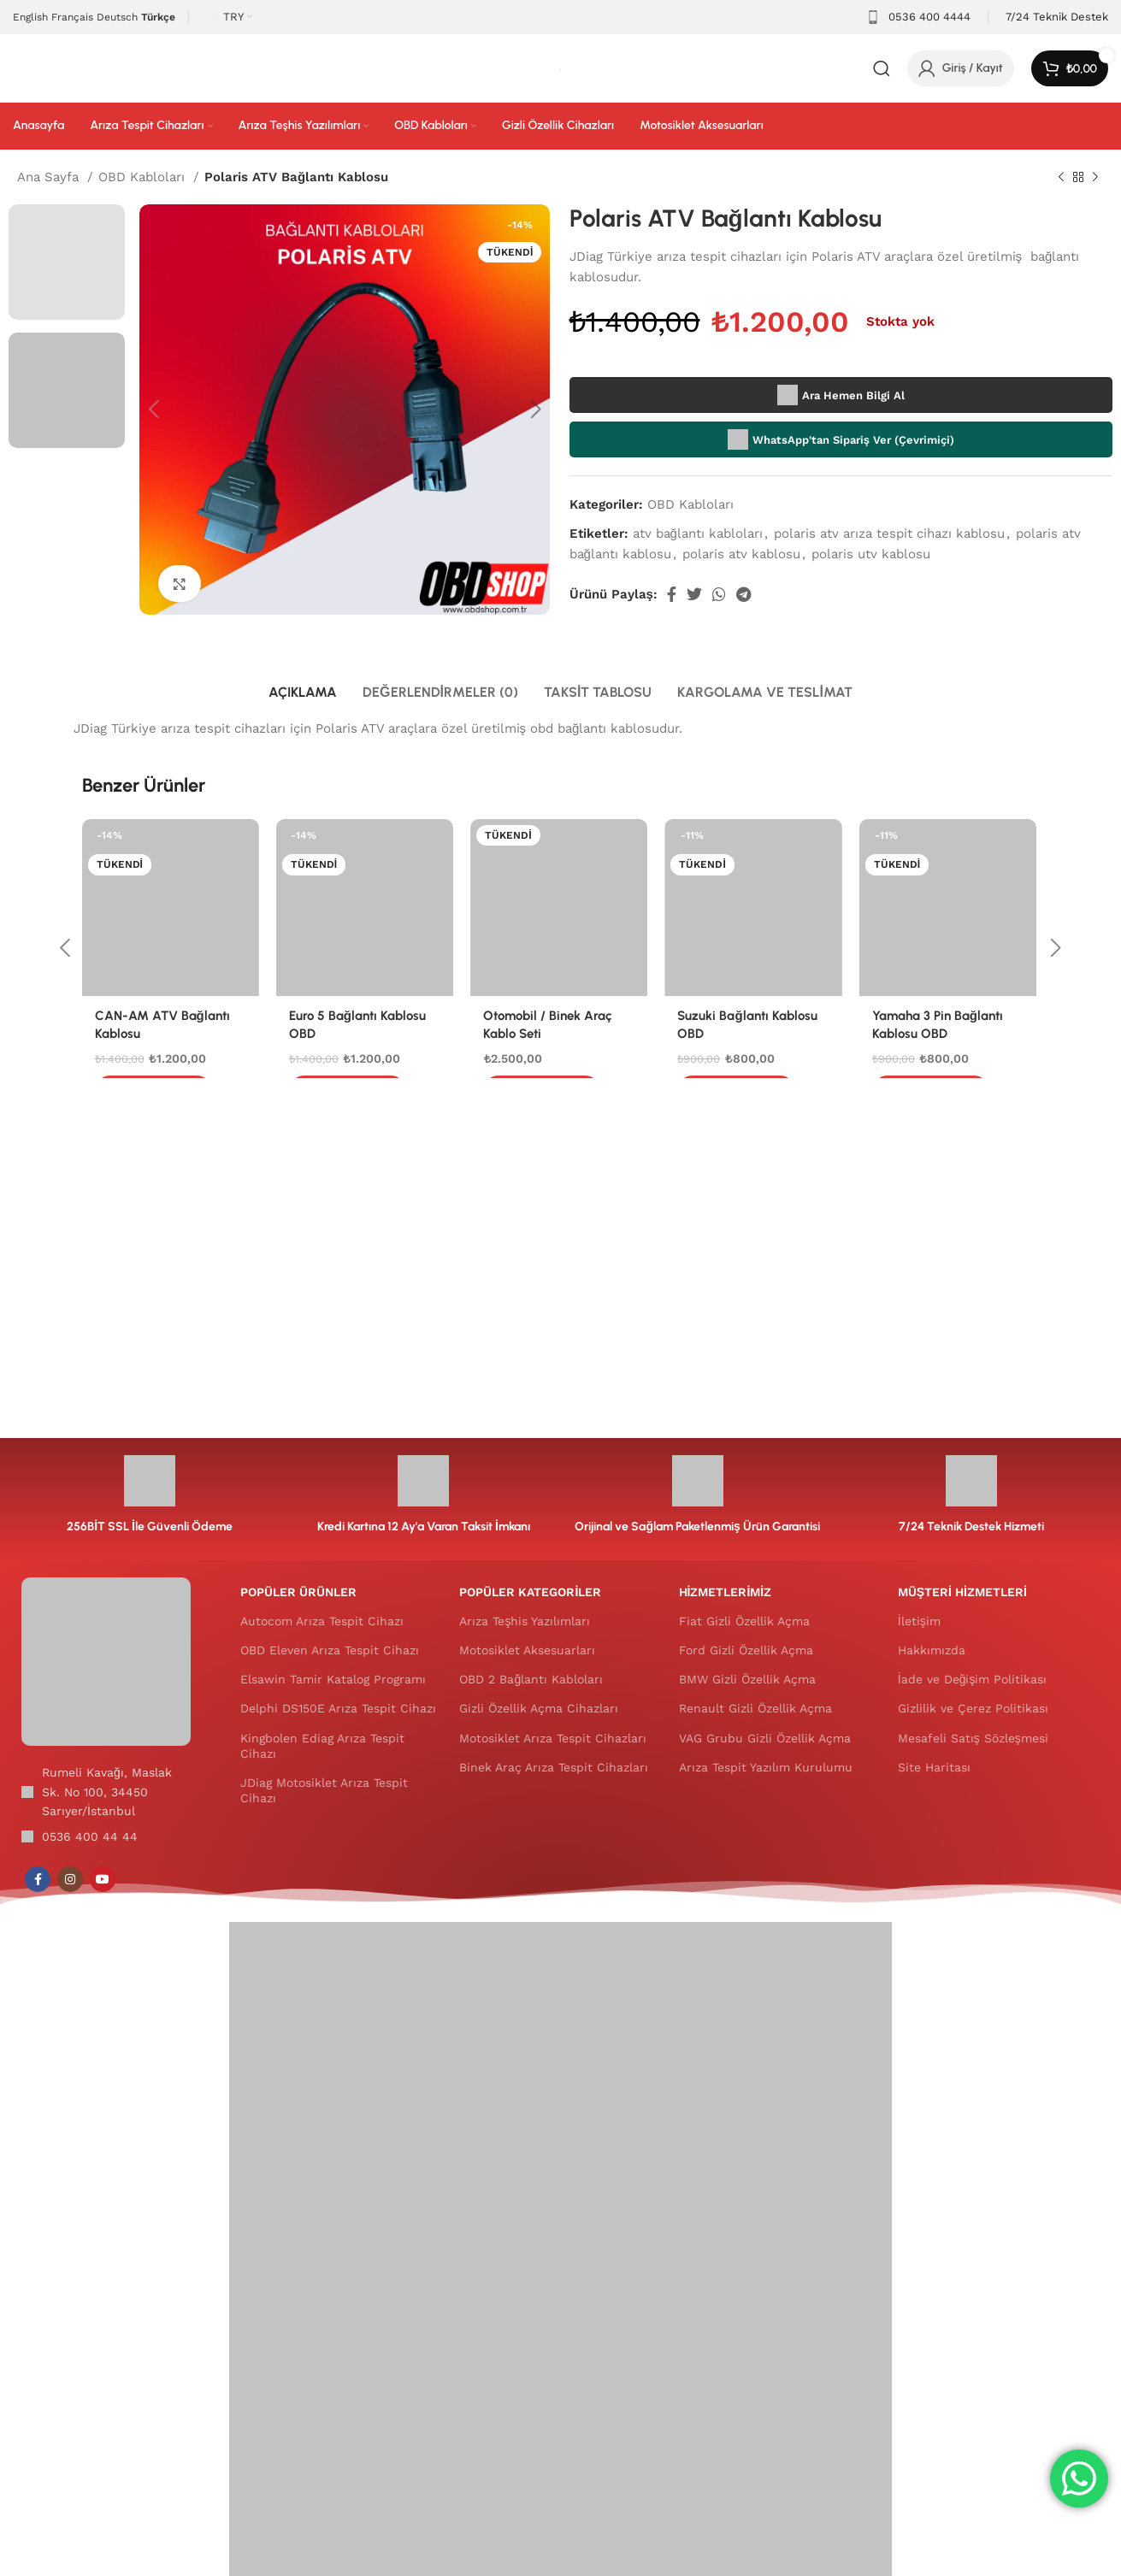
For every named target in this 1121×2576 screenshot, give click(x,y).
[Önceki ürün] (1061, 177)
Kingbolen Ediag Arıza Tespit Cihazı (322, 1745)
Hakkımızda (931, 1650)
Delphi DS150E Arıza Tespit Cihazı (338, 1708)
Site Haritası (934, 1767)
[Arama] (881, 68)
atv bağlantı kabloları (698, 533)
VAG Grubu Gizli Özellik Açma (765, 1738)
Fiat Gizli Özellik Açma (744, 1621)
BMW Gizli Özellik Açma (747, 1679)
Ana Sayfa (50, 177)
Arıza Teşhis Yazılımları (524, 1621)
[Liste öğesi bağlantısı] (106, 1836)
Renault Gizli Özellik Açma (755, 1708)
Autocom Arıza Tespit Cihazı (322, 1621)
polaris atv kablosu (741, 554)
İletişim (919, 1621)
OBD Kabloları (143, 177)
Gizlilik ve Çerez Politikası (973, 1708)
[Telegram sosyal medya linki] (743, 594)
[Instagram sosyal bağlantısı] (70, 1879)
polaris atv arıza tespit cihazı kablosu (889, 533)
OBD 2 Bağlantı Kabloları (531, 1679)
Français (72, 17)
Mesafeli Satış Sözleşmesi (973, 1738)
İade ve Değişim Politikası (972, 1679)
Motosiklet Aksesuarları (527, 1650)
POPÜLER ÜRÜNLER (298, 1592)
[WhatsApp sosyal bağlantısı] (719, 594)
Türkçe (158, 17)
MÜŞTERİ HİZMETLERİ (962, 1592)
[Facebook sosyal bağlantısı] (671, 594)
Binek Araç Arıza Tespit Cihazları (553, 1767)
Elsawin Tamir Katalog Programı (333, 1679)
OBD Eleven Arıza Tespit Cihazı (329, 1650)
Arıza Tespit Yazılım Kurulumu (766, 1767)
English (30, 17)
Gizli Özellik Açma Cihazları (538, 1708)
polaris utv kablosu (870, 554)
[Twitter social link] (694, 594)
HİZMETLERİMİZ (725, 1592)
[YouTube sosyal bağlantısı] (102, 1879)
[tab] (302, 692)
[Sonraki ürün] (1095, 177)
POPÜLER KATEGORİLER (530, 1592)
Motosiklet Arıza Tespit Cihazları (552, 1738)
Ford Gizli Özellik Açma (746, 1650)
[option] (67, 262)
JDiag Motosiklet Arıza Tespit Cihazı (324, 1790)
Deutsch (117, 17)
